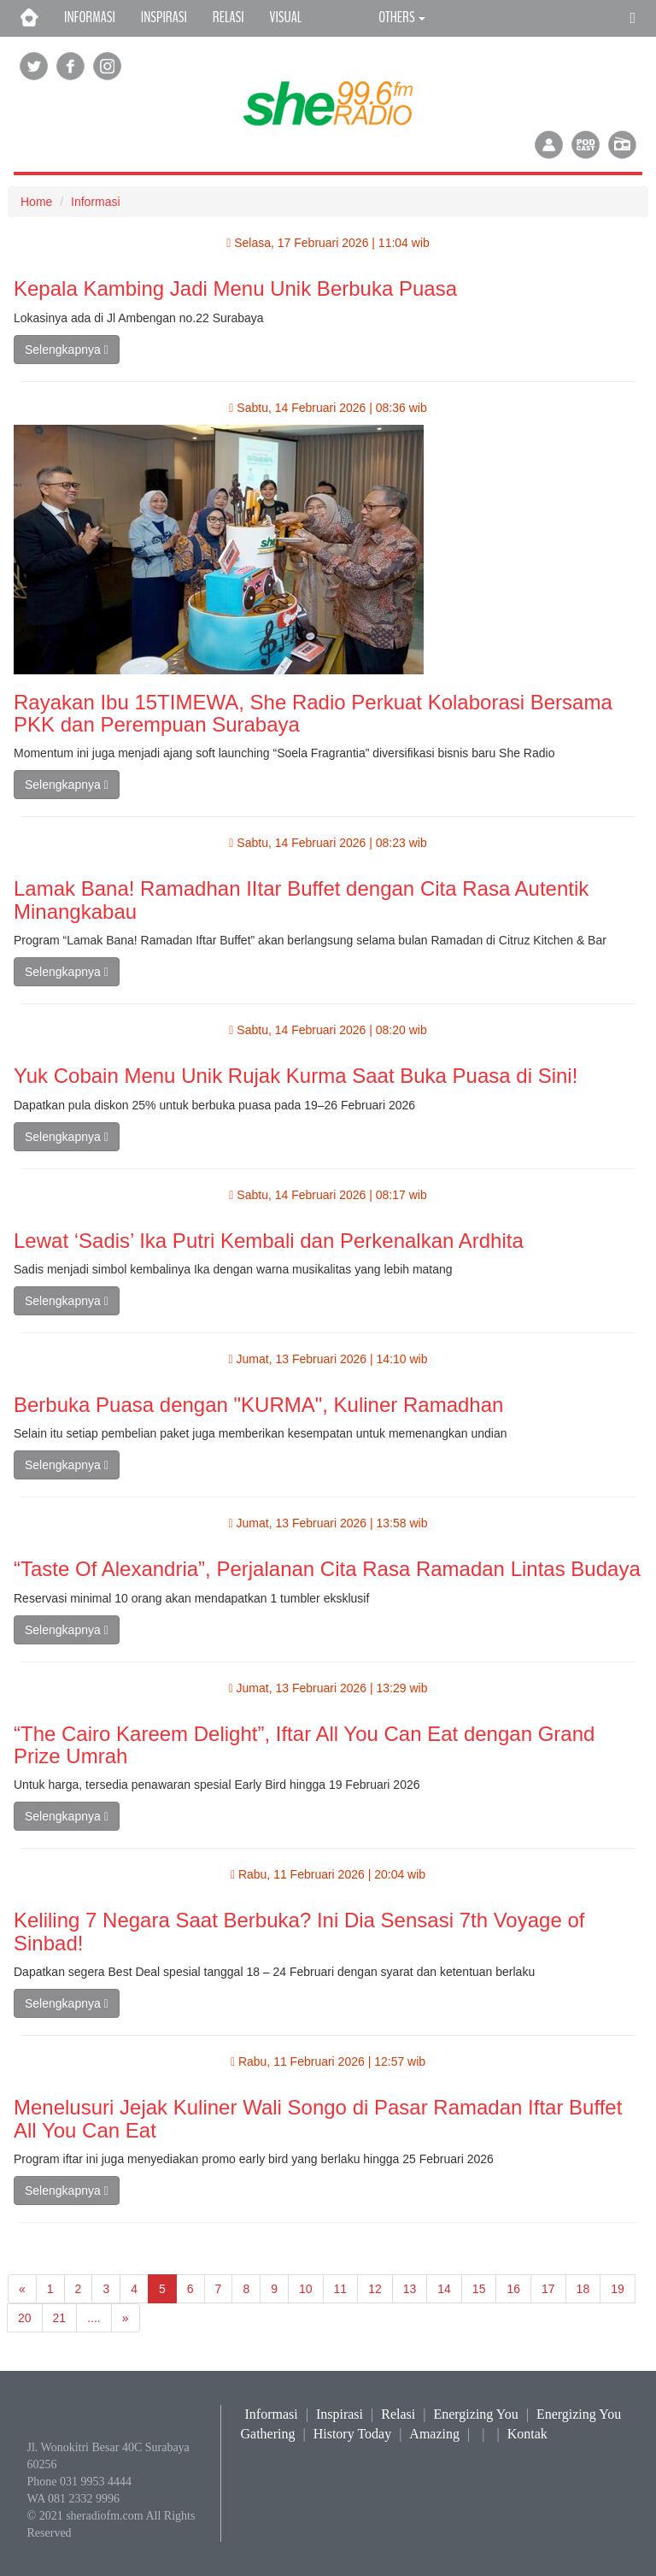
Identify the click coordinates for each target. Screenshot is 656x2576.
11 (341, 2289)
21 (60, 2318)
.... (94, 2318)
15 (479, 2289)
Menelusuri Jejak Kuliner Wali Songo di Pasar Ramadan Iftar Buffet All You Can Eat (318, 2118)
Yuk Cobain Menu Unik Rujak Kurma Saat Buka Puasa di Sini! (295, 1075)
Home (36, 202)
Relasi (398, 2414)
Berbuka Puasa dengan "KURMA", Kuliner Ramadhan (258, 1404)
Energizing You (475, 2414)
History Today (352, 2433)
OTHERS (401, 17)
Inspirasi (339, 2414)
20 (25, 2318)
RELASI (228, 17)
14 (444, 2289)
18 (583, 2289)
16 (513, 2289)
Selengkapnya (66, 349)
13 (410, 2289)
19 (617, 2289)
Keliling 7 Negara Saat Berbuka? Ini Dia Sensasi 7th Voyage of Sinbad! (299, 1931)
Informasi (95, 202)
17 (548, 2289)
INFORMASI (89, 17)
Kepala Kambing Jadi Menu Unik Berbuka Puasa (235, 288)
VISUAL (286, 17)
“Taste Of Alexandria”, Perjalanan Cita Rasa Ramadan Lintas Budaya (327, 1568)
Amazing (434, 2433)
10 (306, 2289)
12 (375, 2289)
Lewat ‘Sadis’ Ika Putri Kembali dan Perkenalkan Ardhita (269, 1240)
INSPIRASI (164, 17)
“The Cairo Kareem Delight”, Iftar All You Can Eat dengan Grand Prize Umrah (304, 1744)
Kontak (527, 2433)
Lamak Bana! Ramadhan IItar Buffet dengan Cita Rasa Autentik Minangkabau (301, 899)
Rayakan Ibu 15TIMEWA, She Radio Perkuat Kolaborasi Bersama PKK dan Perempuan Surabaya (313, 713)
